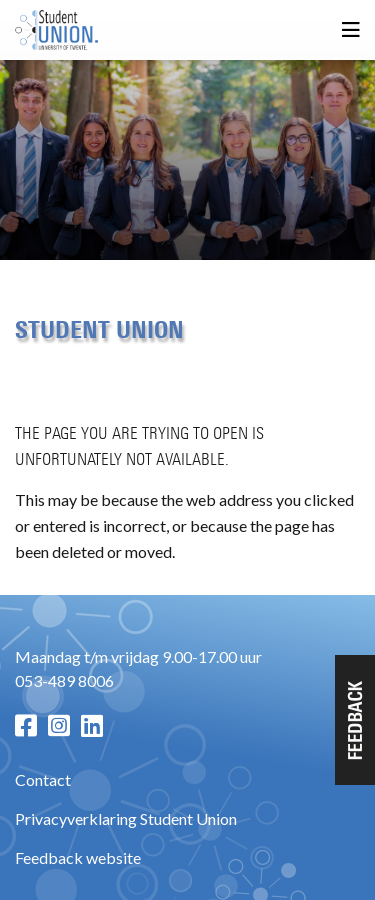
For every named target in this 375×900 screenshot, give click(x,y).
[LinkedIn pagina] (92, 725)
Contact (43, 779)
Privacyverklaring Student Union (126, 818)
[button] (355, 720)
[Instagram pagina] (59, 725)
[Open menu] (351, 30)
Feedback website (78, 857)
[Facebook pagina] (26, 725)
